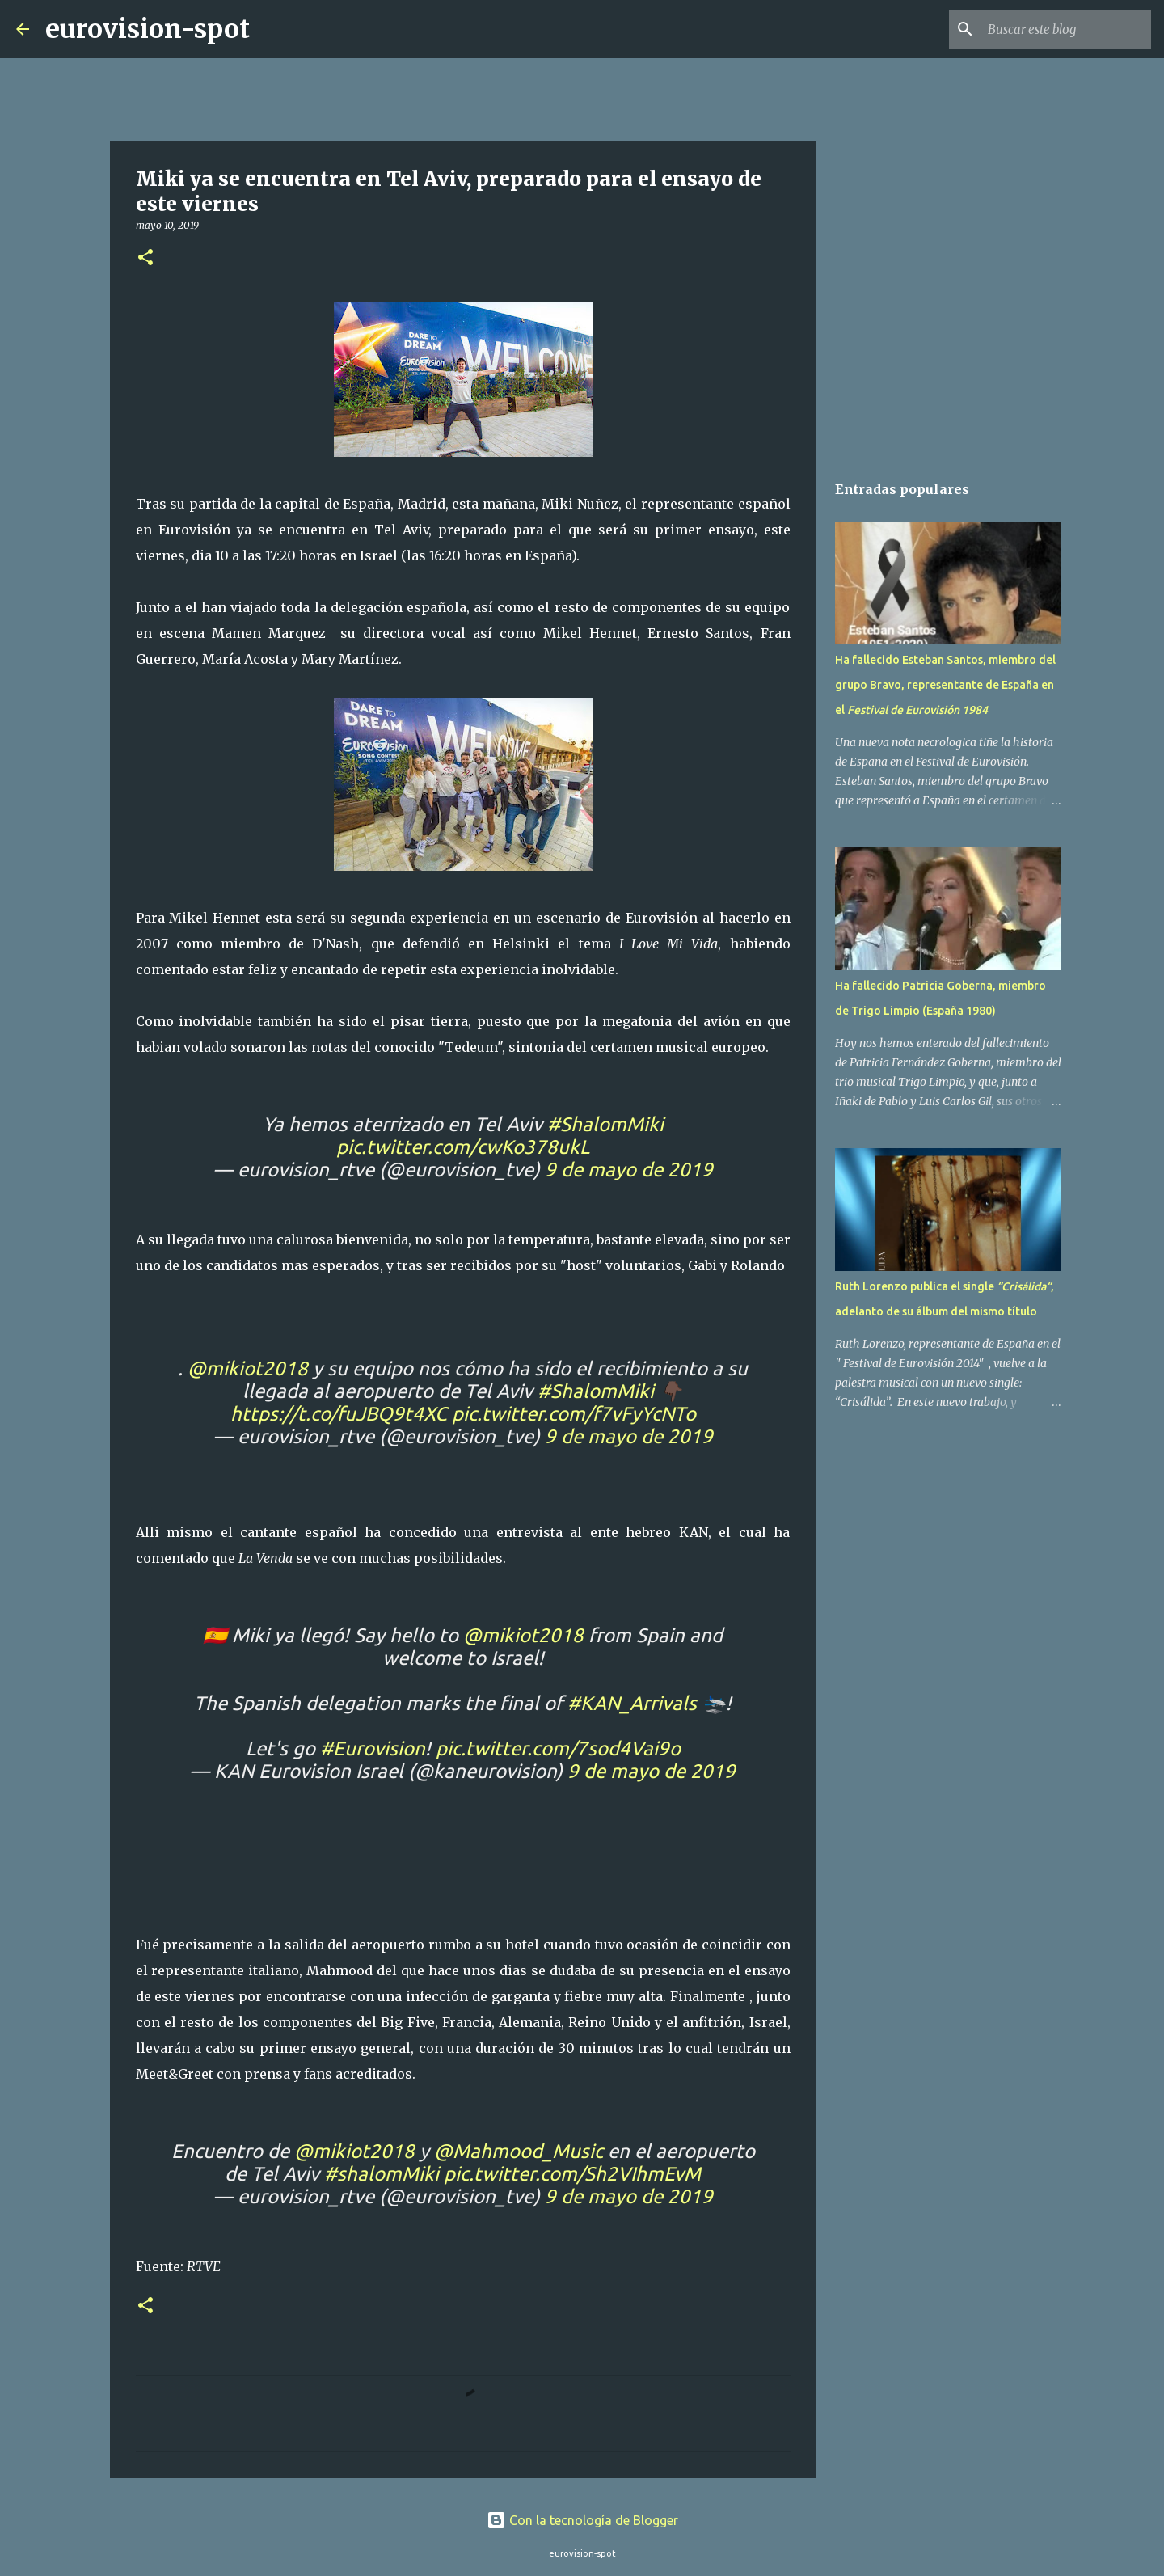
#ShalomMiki (605, 1124)
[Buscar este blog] (1066, 29)
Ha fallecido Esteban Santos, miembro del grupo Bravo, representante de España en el (945, 684)
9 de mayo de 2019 (629, 1169)
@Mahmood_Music (518, 2151)
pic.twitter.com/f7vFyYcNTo (574, 1414)
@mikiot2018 (248, 1368)
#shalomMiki (381, 2174)
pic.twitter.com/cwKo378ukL (462, 1147)
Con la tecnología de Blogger (582, 2520)
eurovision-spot (147, 29)
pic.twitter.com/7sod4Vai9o (558, 1748)
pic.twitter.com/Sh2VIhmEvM (572, 2174)
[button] (145, 258)
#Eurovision (372, 1748)
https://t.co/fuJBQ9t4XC (338, 1414)
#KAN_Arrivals (632, 1703)
